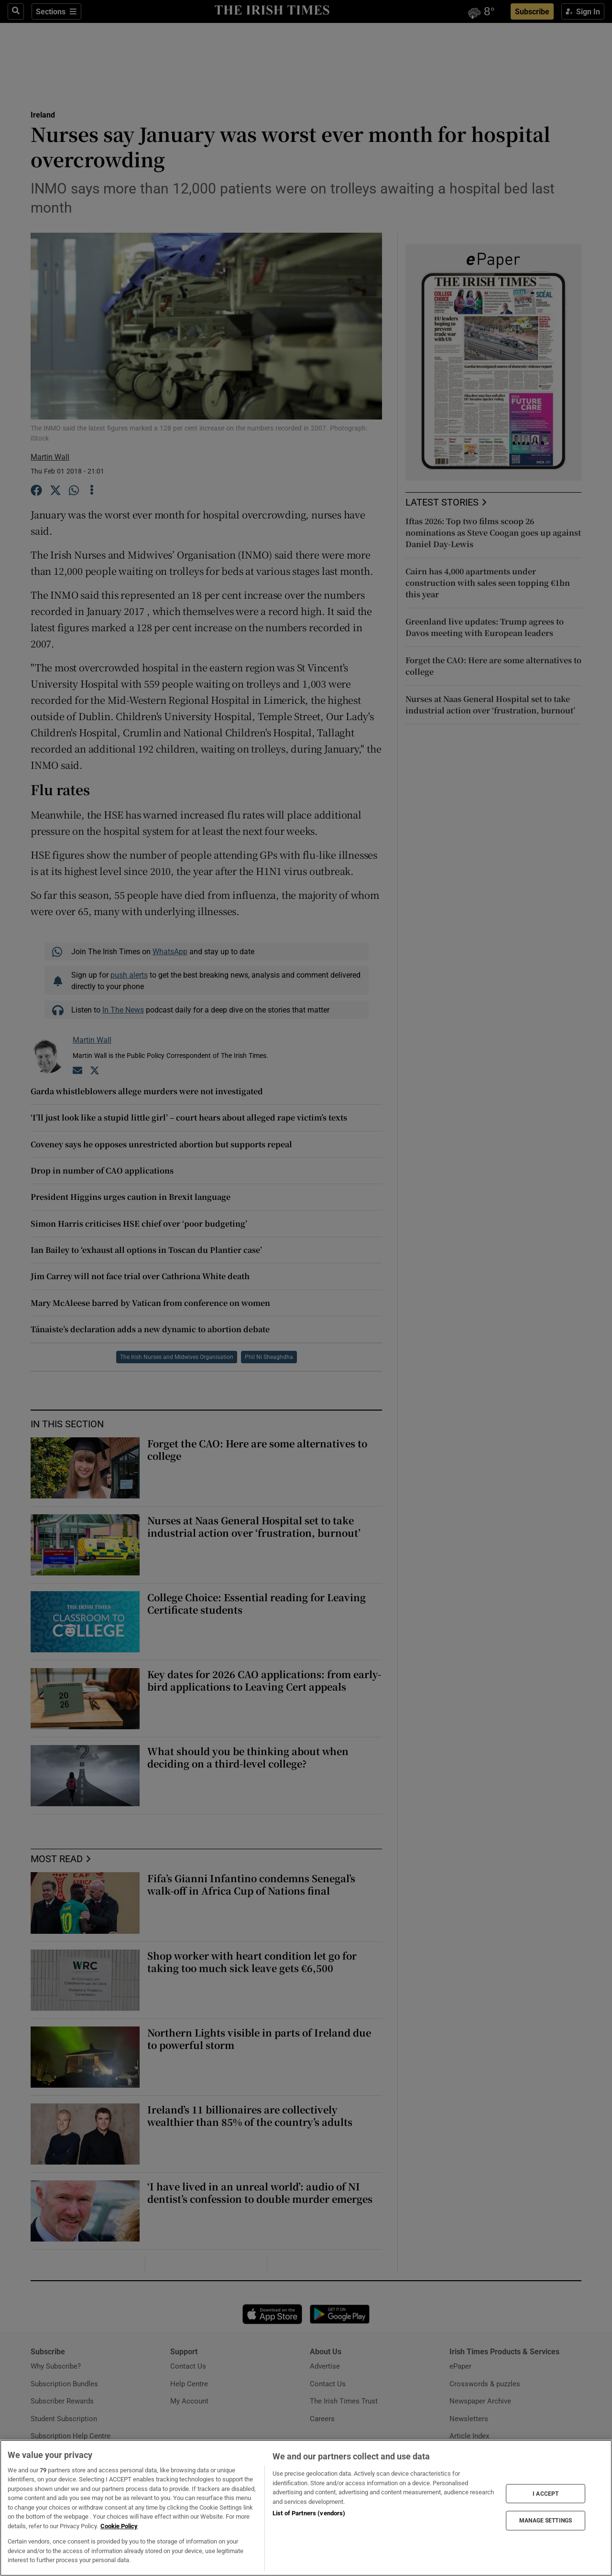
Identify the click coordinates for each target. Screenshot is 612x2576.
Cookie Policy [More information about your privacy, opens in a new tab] (119, 2526)
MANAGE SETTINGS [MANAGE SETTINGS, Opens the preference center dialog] (545, 2520)
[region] (306, 2508)
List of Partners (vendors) (309, 2513)
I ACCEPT (545, 2493)
